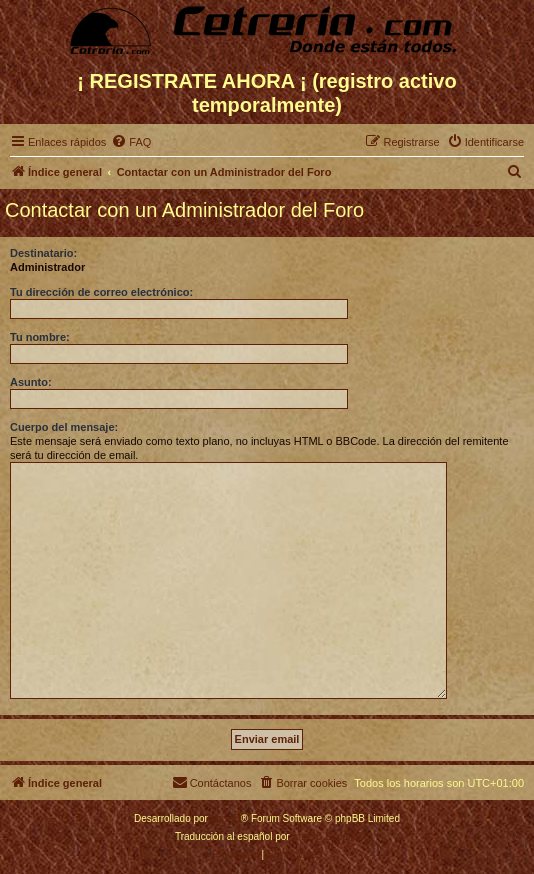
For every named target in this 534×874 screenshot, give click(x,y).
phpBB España (325, 836)
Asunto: (31, 382)
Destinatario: (43, 253)
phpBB (226, 818)
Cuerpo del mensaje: (64, 427)
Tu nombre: (40, 337)
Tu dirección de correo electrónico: (101, 292)
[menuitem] (131, 142)
